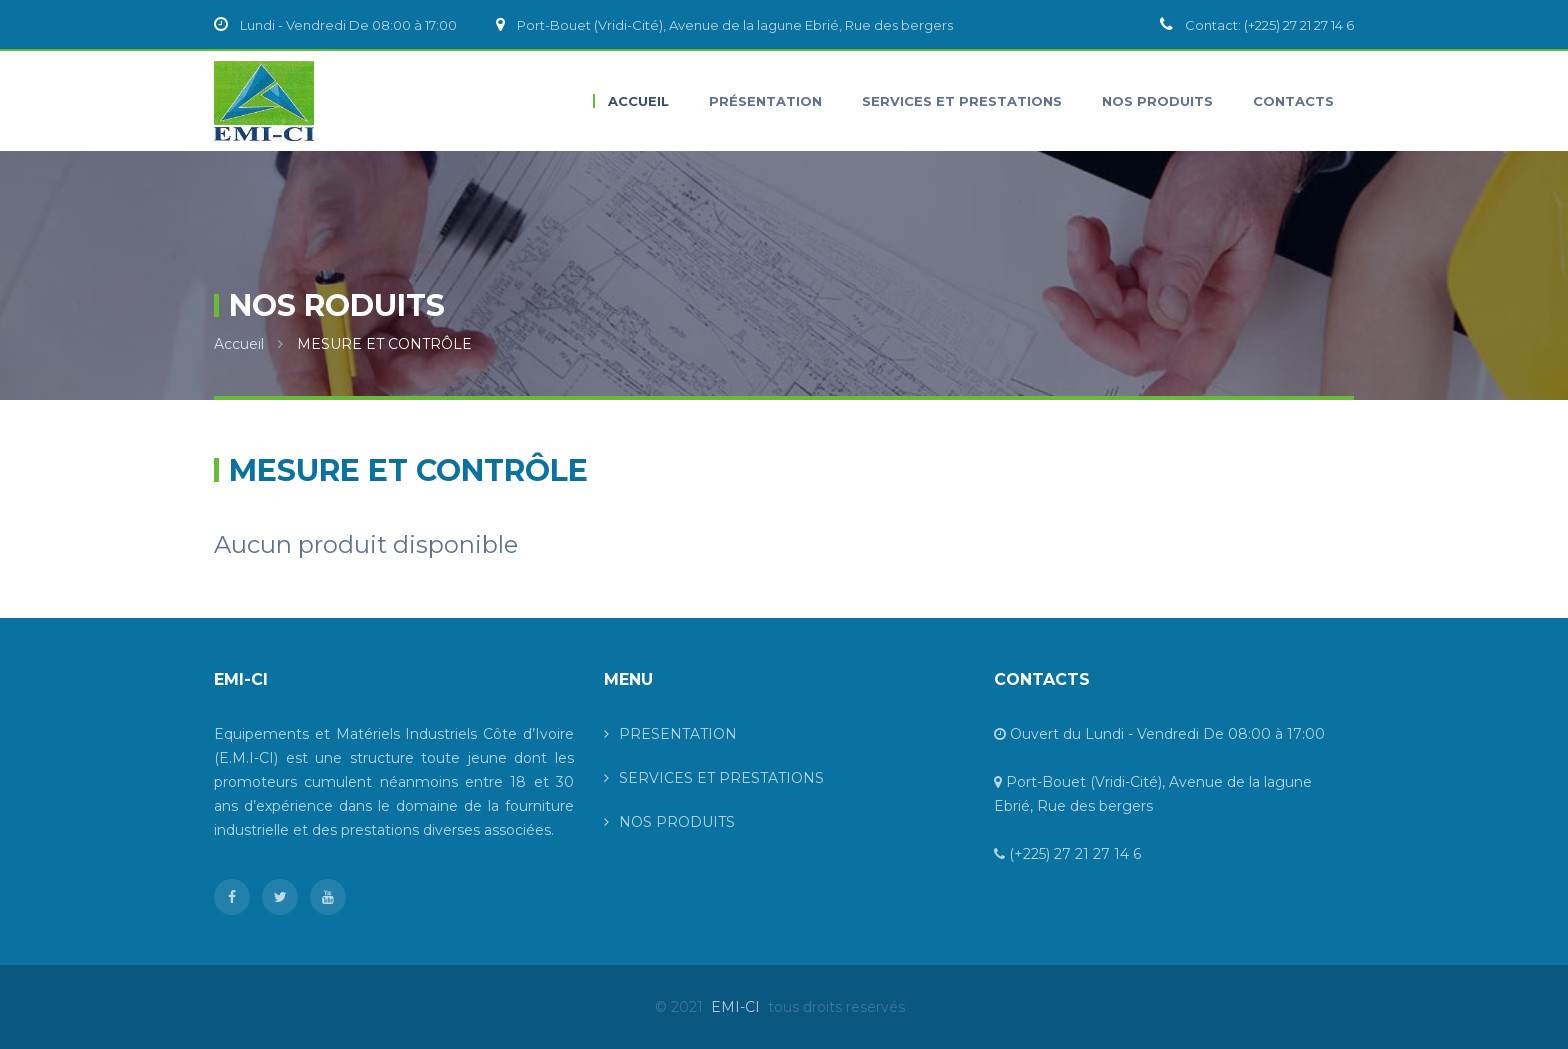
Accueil (239, 344)
